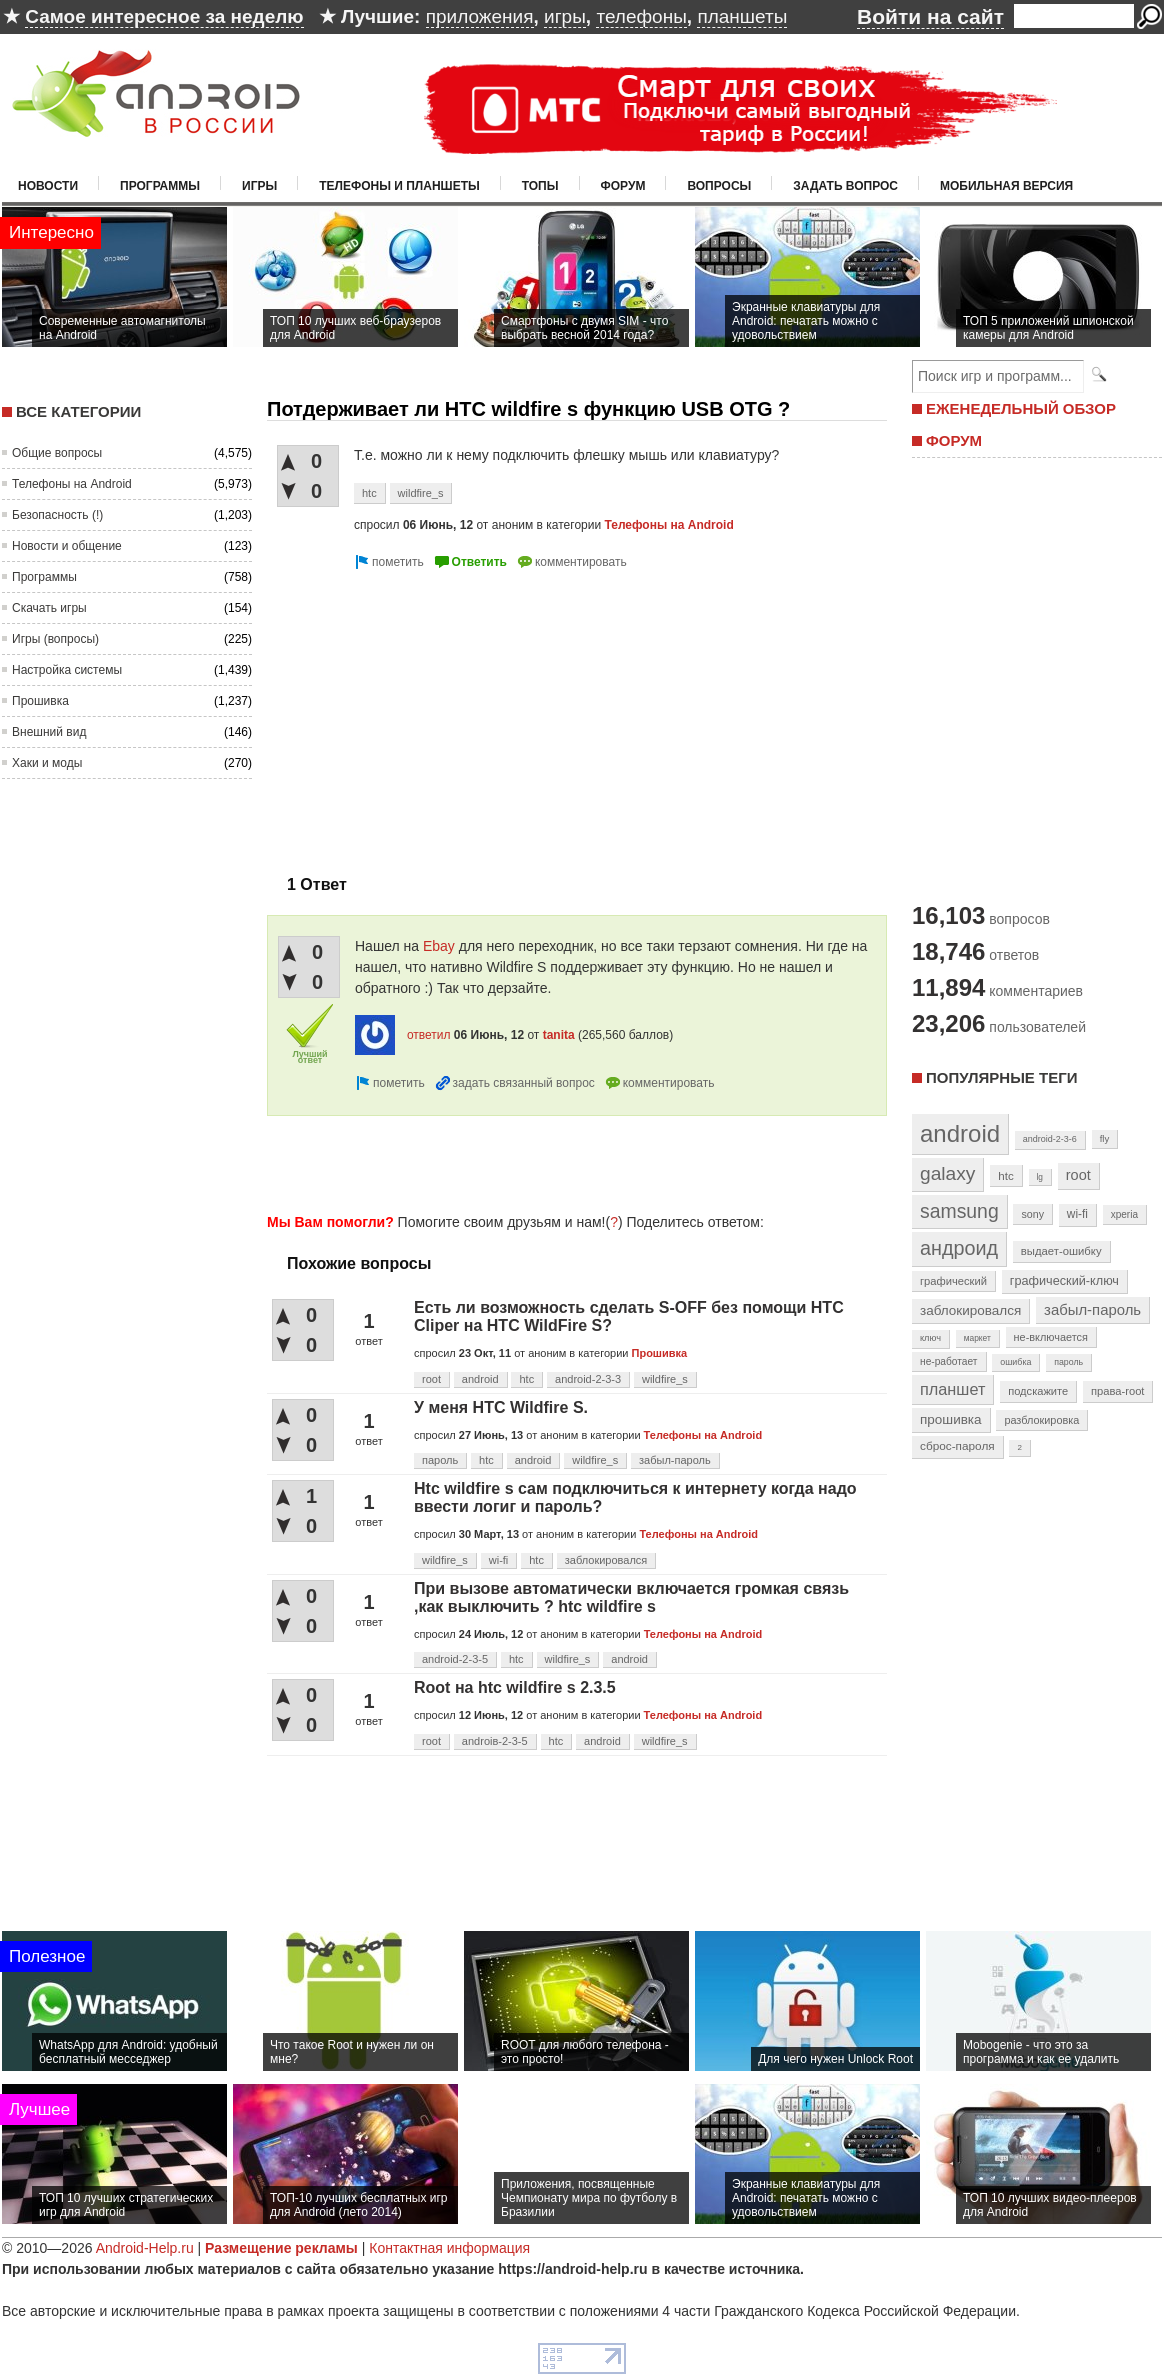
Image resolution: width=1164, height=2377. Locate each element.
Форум (623, 186)
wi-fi (499, 1560)
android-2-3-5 (455, 1659)
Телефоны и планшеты (399, 186)
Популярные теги (1001, 1077)
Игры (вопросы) (55, 639)
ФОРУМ (954, 440)
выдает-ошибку (1061, 1251)
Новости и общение (67, 546)
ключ (930, 1338)
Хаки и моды (47, 763)
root (431, 1379)
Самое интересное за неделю (164, 16)
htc (369, 493)
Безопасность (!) (57, 515)
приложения (480, 16)
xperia (1124, 1214)
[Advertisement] (435, 714)
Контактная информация (449, 2248)
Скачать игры (49, 608)
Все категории (78, 411)
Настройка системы (67, 670)
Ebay (439, 946)
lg (1040, 1177)
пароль (440, 1460)
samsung (959, 1211)
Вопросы (719, 186)
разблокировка (1041, 1420)
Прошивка (40, 701)
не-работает (949, 1361)
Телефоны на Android (72, 484)
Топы (540, 186)
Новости (48, 186)
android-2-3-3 (588, 1379)
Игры (259, 186)
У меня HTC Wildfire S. (501, 1407)
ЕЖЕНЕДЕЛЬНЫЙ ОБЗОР (1021, 408)
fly (1105, 1138)
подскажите (1038, 1391)
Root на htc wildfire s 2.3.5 (515, 1687)
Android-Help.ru (145, 2248)
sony (1032, 1214)
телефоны (641, 16)
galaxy (947, 1173)
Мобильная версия (1006, 186)
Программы (160, 186)
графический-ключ (1064, 1281)
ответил (429, 1035)
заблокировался (606, 1560)
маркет (977, 1338)
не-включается (1051, 1337)
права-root (1118, 1391)
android (480, 1379)
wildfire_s (421, 493)
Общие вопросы (57, 453)
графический (953, 1281)
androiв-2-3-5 (495, 1741)
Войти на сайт (930, 16)
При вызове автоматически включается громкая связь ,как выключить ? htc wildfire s (631, 1597)
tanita (559, 1035)
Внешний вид (49, 732)
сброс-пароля (957, 1446)
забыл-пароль (675, 1460)
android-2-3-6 (1050, 1139)
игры (565, 16)
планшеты (742, 16)
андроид (959, 1248)
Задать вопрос (845, 186)
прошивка (951, 1419)
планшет (952, 1389)
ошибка (1015, 1362)
